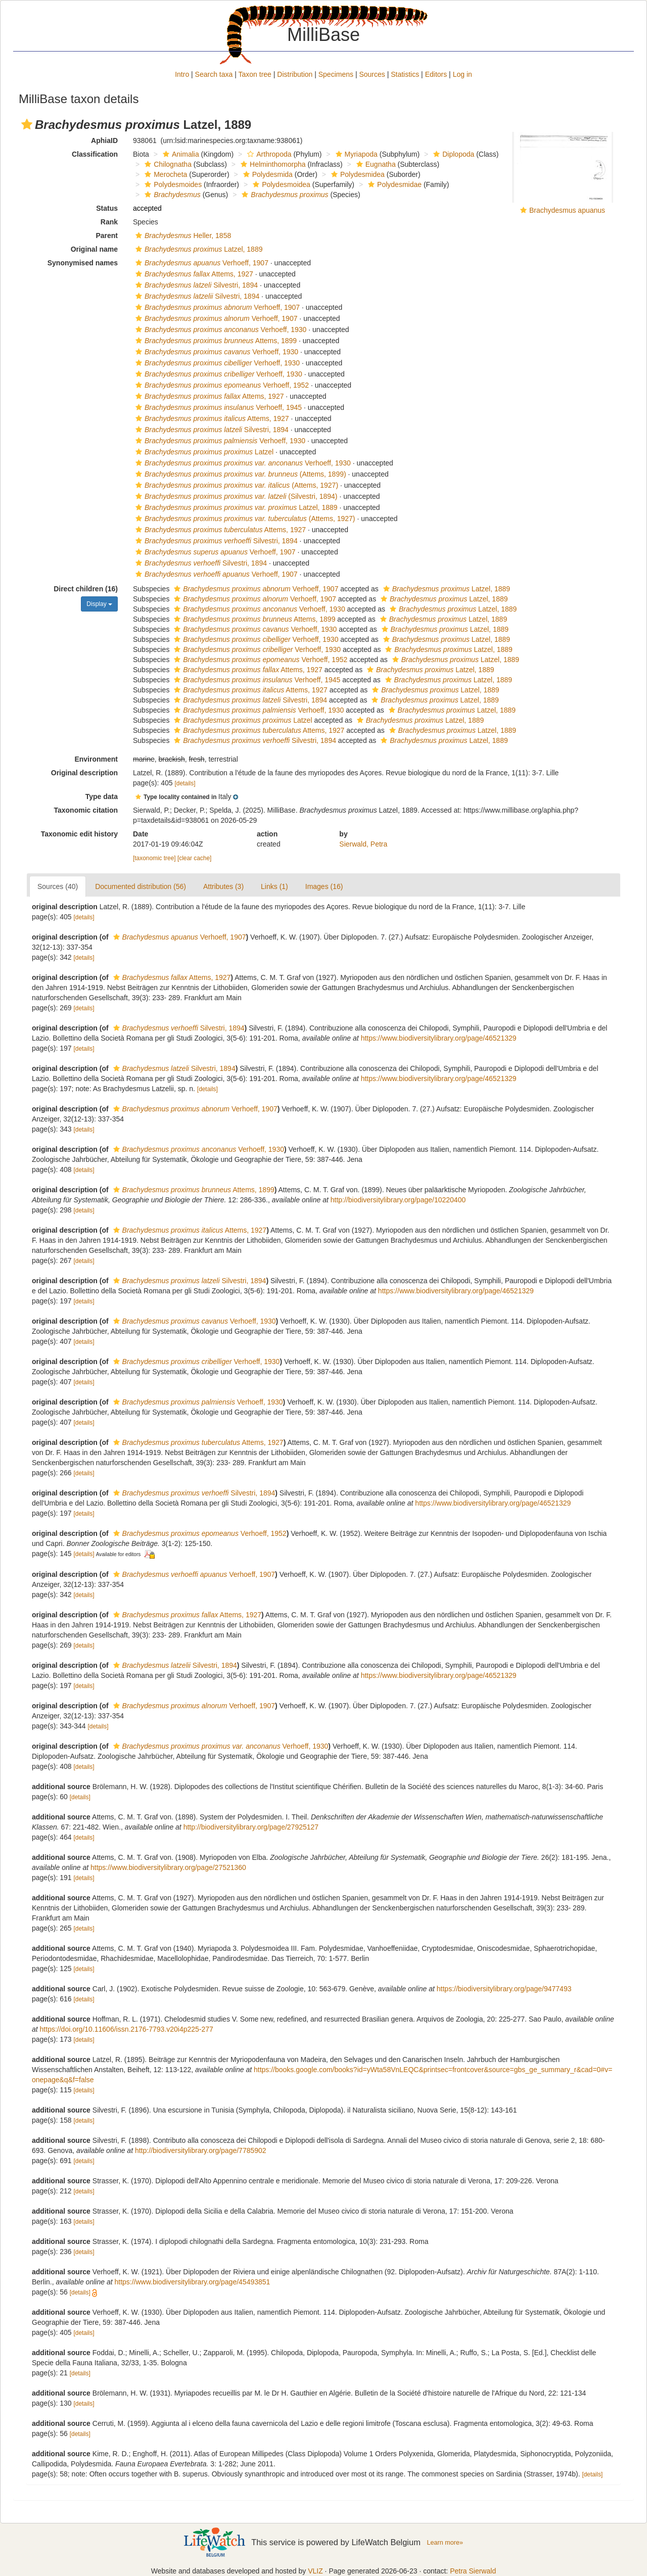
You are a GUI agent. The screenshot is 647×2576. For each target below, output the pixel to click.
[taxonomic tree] (154, 858)
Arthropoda (268, 154)
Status (107, 208)
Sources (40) (57, 886)
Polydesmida (267, 174)
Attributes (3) (223, 886)
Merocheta (164, 174)
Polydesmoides (172, 184)
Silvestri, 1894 (195, 285)
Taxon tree (255, 74)
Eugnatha (375, 164)
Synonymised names (83, 263)
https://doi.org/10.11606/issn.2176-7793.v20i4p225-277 (126, 2029)
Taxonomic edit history (79, 834)
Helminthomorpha (272, 164)
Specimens (335, 74)
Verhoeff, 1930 (219, 329)
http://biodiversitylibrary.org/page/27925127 (250, 1827)
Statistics (405, 74)
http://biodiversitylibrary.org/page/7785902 (200, 2150)
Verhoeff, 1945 (217, 407)
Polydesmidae (393, 184)
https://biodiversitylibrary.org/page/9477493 (504, 1989)
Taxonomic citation (86, 810)
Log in (462, 74)
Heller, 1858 (182, 235)
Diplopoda (452, 154)
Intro (182, 74)
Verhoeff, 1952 (221, 385)
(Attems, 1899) (239, 474)
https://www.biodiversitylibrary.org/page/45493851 (192, 2282)
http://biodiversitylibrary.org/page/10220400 (398, 1200)
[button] (27, 124)
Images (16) (324, 886)
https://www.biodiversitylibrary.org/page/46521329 (439, 1038)
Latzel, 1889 (197, 249)
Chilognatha (167, 164)
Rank (109, 222)
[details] (185, 783)
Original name (94, 249)
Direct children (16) (86, 589)
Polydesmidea (357, 174)
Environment (96, 759)
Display (99, 603)
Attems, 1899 (215, 341)
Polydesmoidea (280, 184)
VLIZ (315, 2571)
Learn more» (445, 2542)
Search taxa (214, 74)
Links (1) (274, 886)
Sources (372, 74)
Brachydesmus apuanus (567, 210)
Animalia (179, 154)
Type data (101, 796)
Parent (107, 235)
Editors (436, 74)
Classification (95, 154)
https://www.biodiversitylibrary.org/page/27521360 (168, 1867)
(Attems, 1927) (235, 485)
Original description (84, 773)
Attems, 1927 (193, 274)
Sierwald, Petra (363, 844)
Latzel (203, 452)
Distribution (294, 74)
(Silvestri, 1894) (235, 496)
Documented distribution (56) (140, 886)
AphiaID (104, 140)
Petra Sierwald (473, 2571)
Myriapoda (355, 154)
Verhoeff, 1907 (200, 263)
